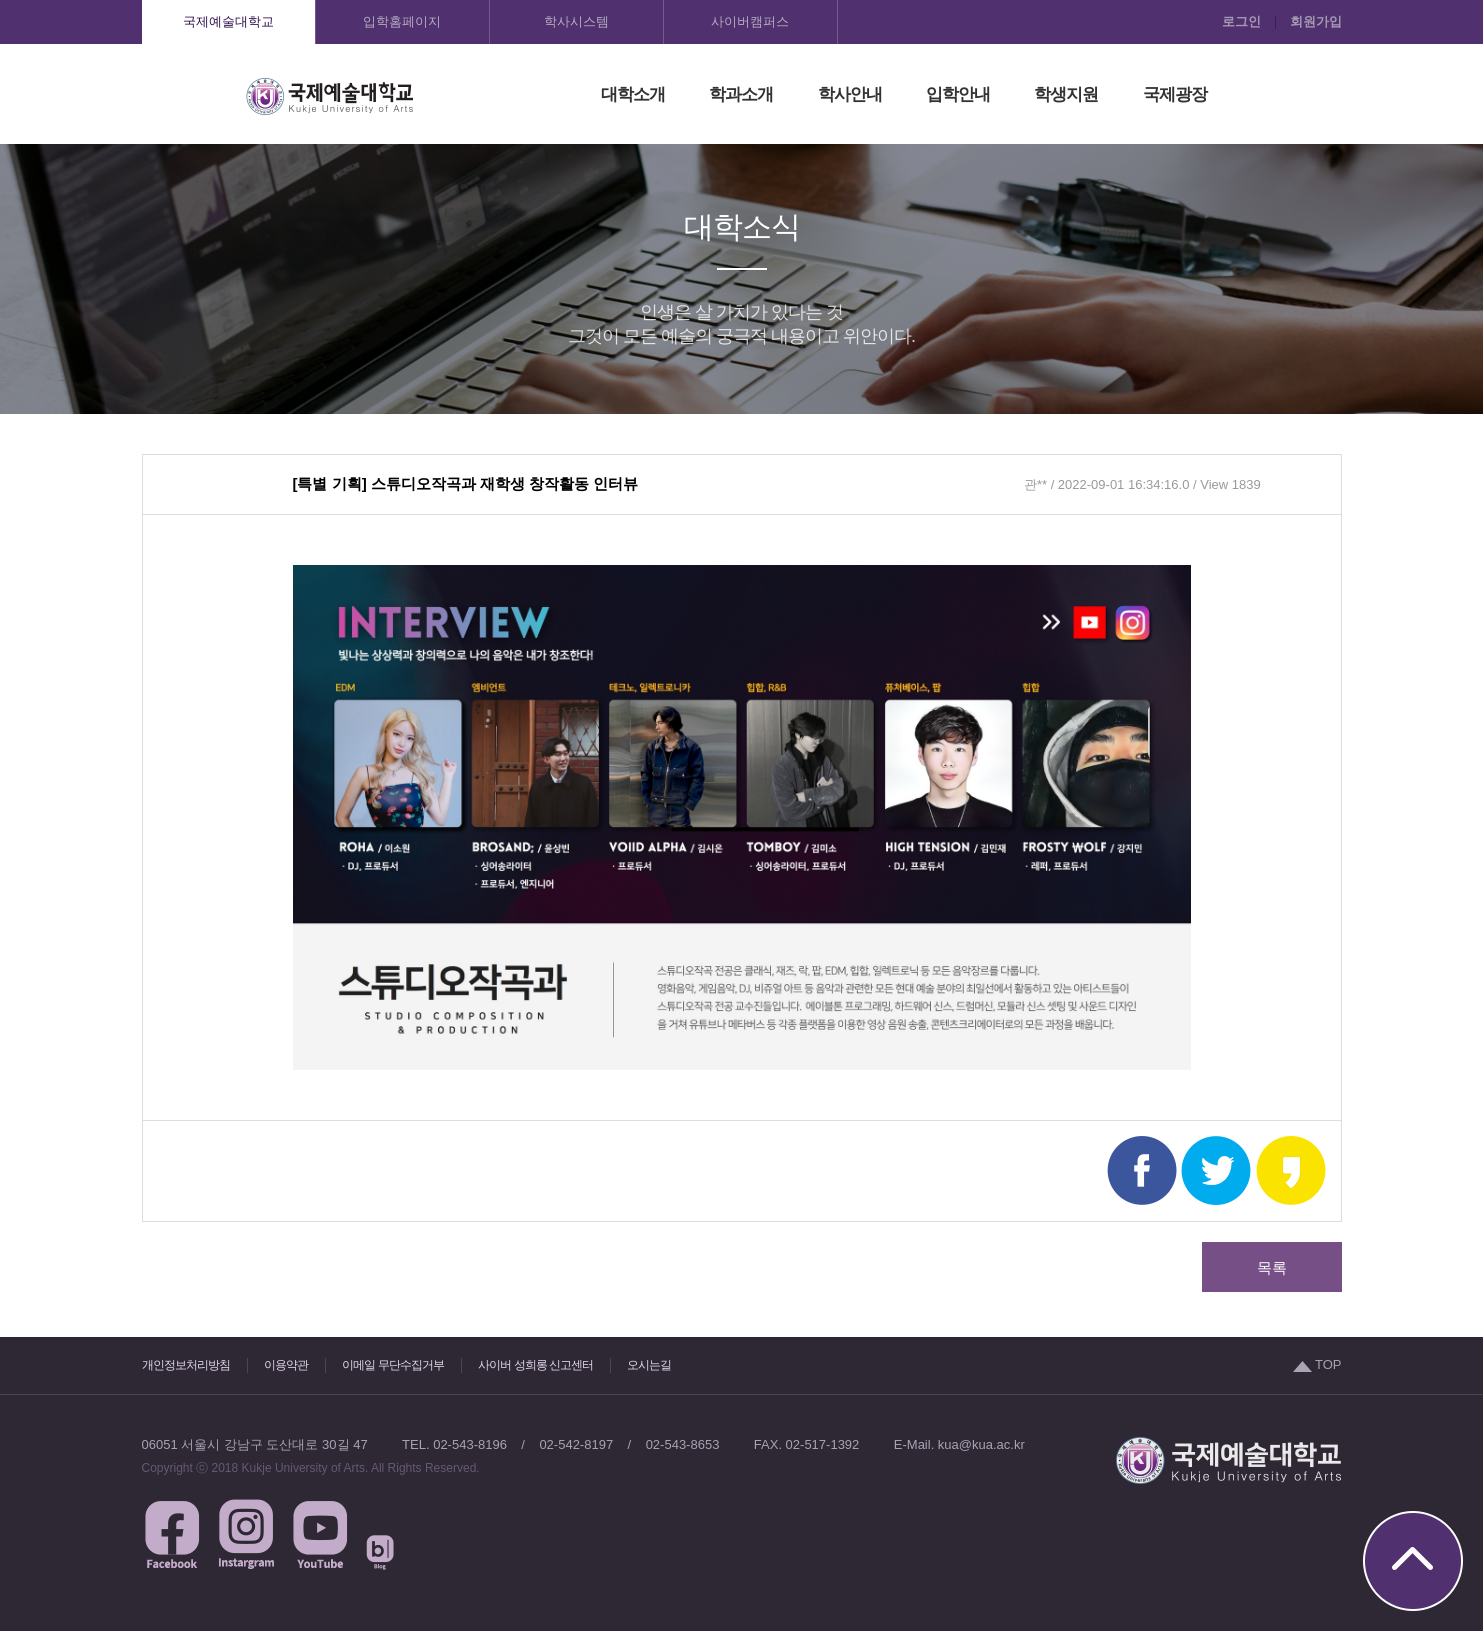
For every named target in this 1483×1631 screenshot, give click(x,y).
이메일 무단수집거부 (392, 1365)
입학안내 (958, 94)
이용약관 (286, 1365)
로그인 (1241, 21)
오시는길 (649, 1365)
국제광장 (1175, 94)
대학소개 (633, 94)
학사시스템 (576, 21)
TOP (1317, 1364)
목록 (1272, 1267)
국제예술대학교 (228, 21)
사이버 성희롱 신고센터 (535, 1365)
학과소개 (741, 94)
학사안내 (850, 94)
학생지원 (1066, 94)
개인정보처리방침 (186, 1365)
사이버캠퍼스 (750, 21)
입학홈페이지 (402, 21)
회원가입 (1316, 21)
